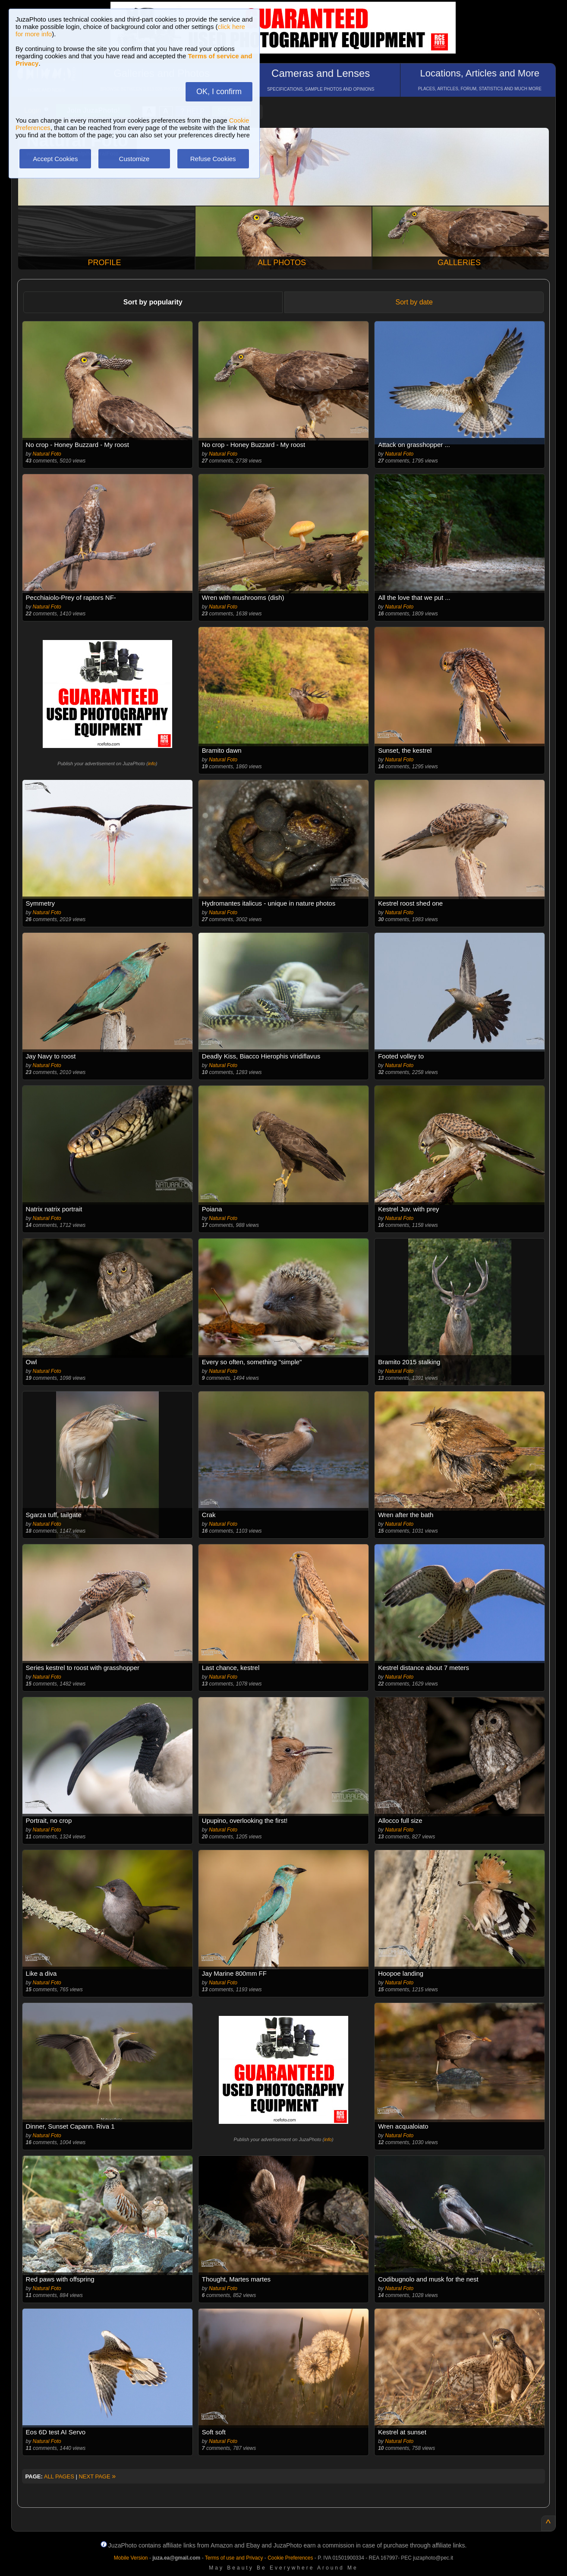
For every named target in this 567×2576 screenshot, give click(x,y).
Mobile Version (131, 2558)
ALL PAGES (59, 2476)
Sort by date (414, 302)
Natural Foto (47, 454)
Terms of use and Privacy (234, 2558)
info (152, 763)
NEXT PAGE (97, 2476)
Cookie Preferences (290, 2558)
